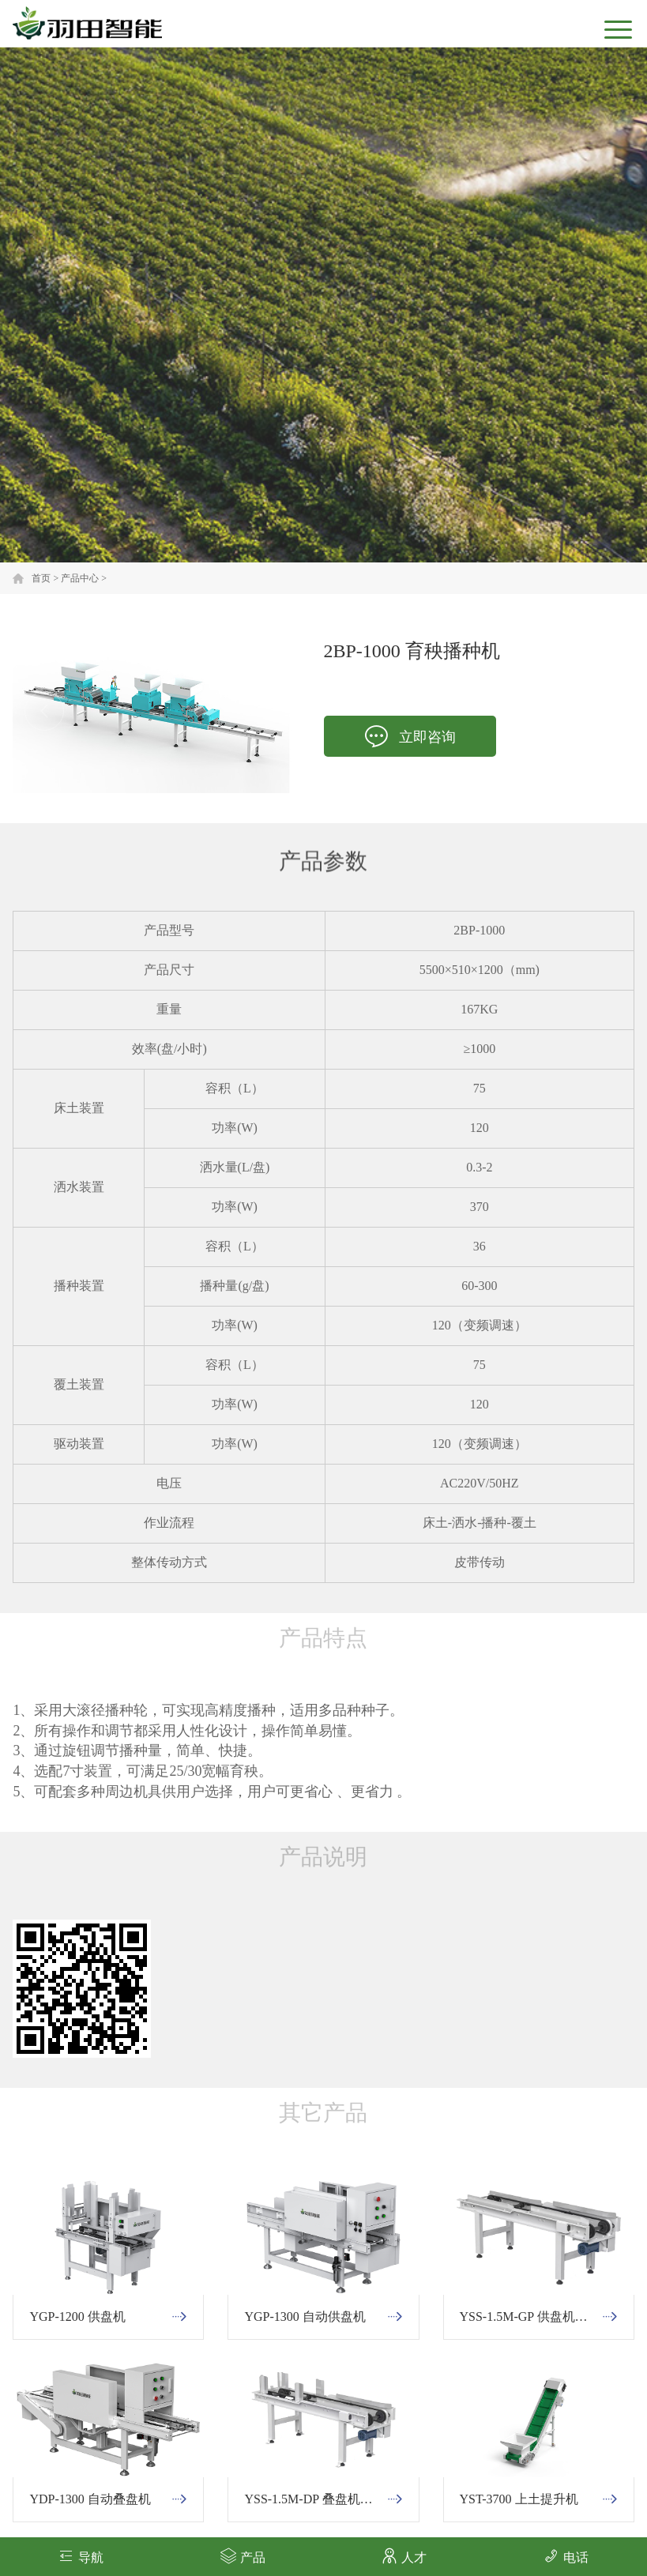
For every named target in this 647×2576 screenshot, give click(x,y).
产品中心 (80, 578)
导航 (80, 2556)
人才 (404, 2556)
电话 (566, 2556)
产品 (242, 2556)
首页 (41, 578)
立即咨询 (410, 737)
